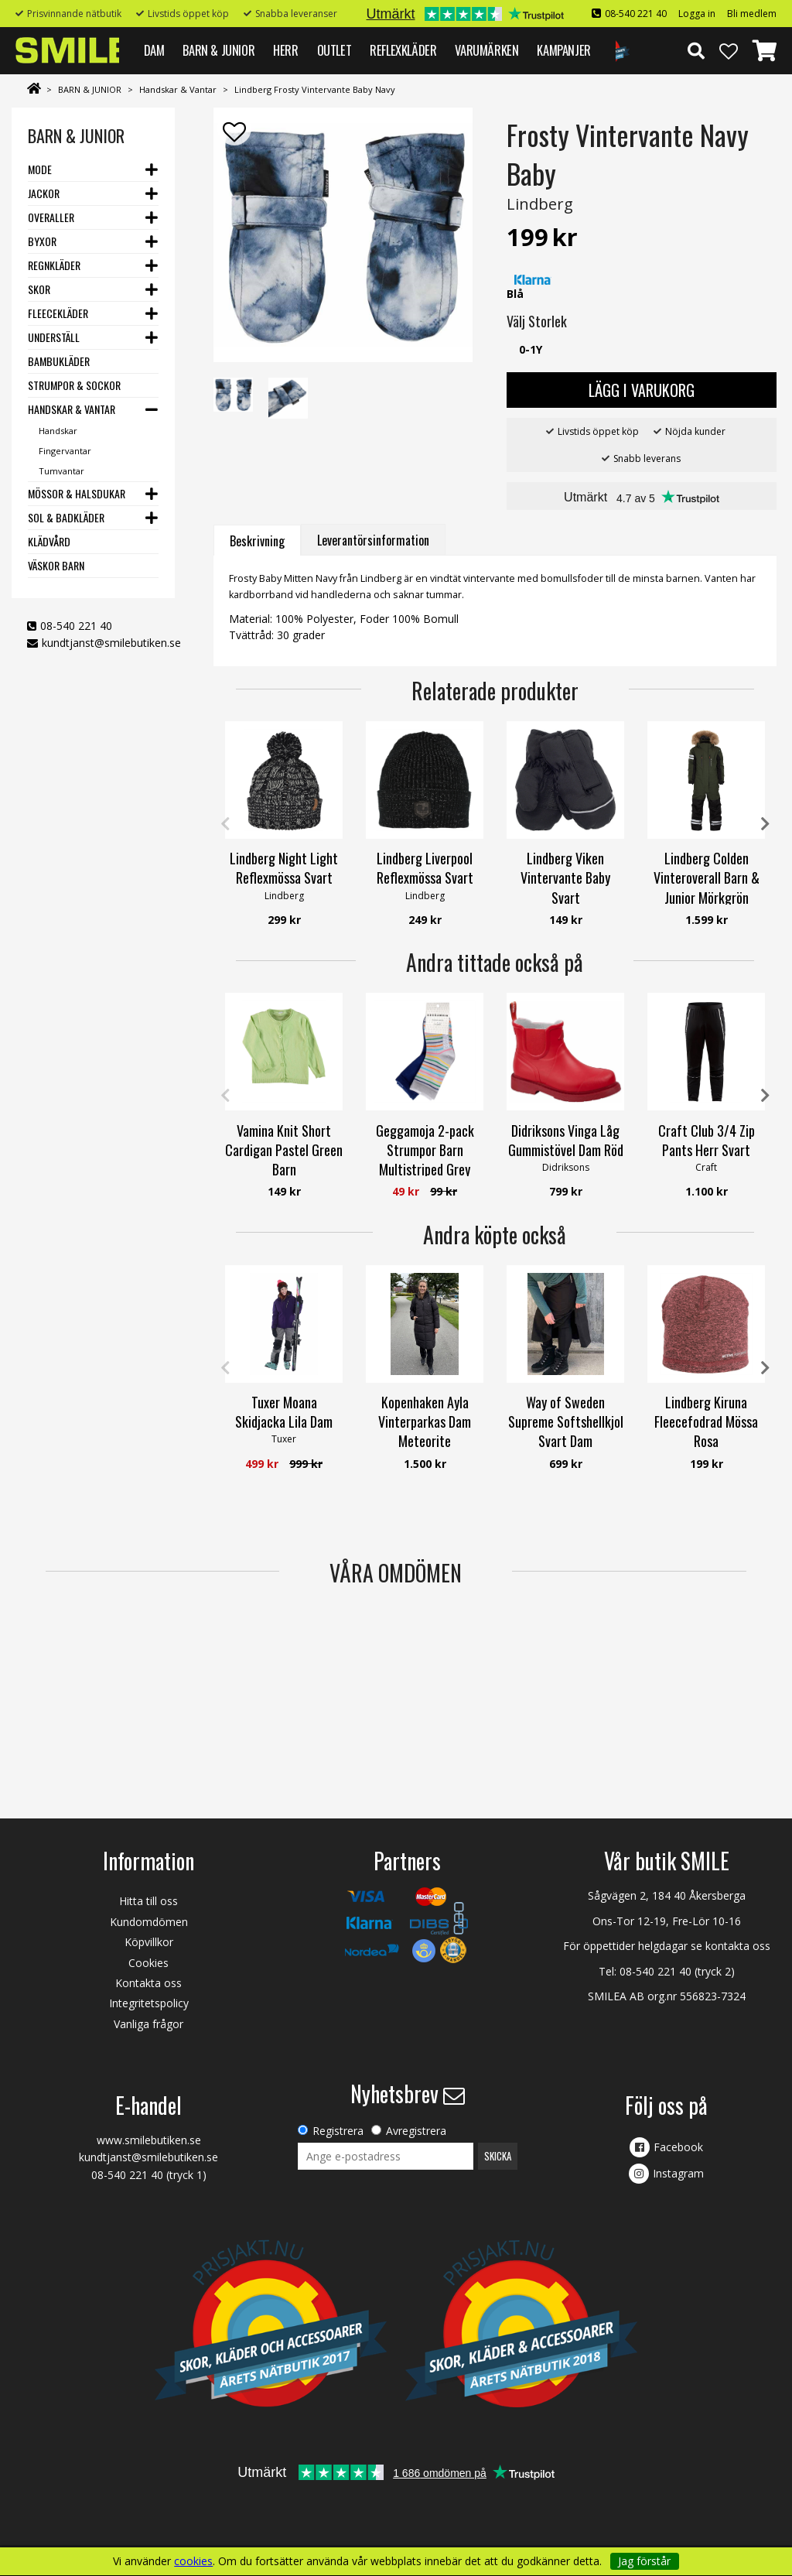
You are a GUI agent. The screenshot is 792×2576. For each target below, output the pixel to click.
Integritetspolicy (149, 2003)
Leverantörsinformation (373, 540)
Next (765, 824)
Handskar (58, 430)
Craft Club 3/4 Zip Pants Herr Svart (706, 1140)
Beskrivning (257, 541)
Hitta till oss (148, 1901)
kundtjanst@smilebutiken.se (111, 642)
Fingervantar (65, 451)
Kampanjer (563, 50)
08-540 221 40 (636, 13)
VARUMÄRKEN (486, 50)
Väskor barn (56, 565)
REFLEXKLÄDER (403, 50)
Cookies (148, 1962)
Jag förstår (644, 2561)
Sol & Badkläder (66, 517)
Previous (225, 824)
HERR (285, 50)
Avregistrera (416, 2130)
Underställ (54, 337)
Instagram (678, 2173)
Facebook (678, 2147)
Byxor (42, 241)
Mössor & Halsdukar (76, 493)
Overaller (51, 217)
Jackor (44, 193)
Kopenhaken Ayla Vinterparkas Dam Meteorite (424, 1421)
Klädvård (49, 541)
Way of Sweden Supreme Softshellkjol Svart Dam (565, 1421)
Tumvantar (61, 471)
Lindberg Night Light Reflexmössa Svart (284, 868)
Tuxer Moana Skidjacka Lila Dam (284, 1412)
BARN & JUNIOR (218, 50)
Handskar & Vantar (178, 89)
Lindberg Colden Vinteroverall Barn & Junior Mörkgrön (707, 877)
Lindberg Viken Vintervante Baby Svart (565, 877)
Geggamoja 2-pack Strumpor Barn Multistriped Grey (425, 1149)
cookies (193, 2561)
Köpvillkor (149, 1942)
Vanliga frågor (148, 2024)
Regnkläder (54, 265)
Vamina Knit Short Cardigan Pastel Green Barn (284, 1149)
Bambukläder (59, 361)
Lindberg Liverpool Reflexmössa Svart (425, 868)
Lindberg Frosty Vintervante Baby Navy (314, 89)
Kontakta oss (148, 1983)
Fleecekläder (58, 313)
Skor (39, 289)
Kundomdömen (149, 1921)
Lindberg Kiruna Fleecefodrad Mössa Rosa (706, 1421)
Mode (40, 169)
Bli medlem (752, 13)
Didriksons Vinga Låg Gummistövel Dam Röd (565, 1140)
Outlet (334, 50)
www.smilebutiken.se (149, 2140)
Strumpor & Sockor (74, 385)
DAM (154, 50)
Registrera (338, 2130)
